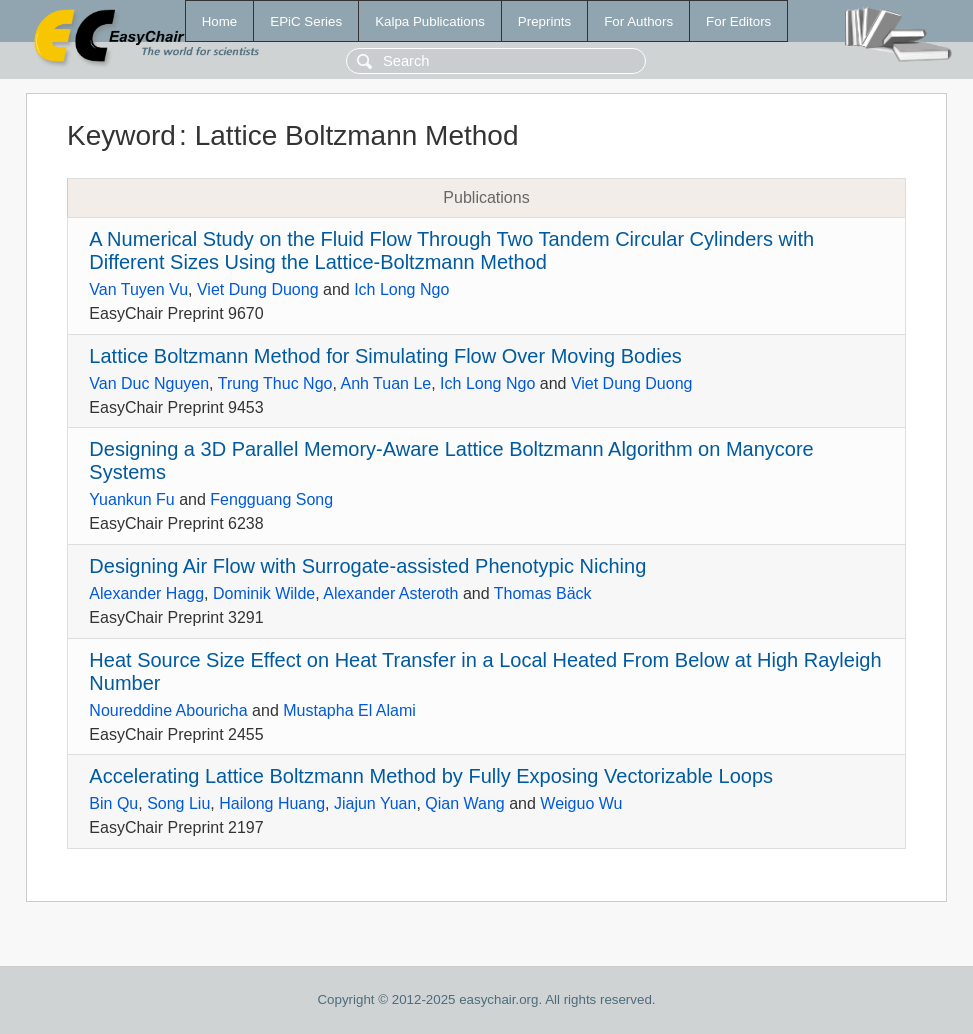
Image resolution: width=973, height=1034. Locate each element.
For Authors (638, 21)
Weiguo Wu (581, 803)
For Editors (738, 21)
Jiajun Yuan (375, 803)
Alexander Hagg (146, 593)
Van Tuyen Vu (138, 289)
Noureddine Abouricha (168, 710)
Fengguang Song (271, 499)
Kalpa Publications (430, 21)
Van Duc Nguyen (149, 383)
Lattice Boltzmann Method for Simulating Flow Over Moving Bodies (385, 356)
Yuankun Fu (131, 499)
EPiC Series (306, 21)
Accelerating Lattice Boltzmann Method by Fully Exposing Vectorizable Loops (431, 776)
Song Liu (178, 803)
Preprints (544, 21)
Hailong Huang (272, 803)
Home (220, 21)
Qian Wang (464, 803)
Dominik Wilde (264, 593)
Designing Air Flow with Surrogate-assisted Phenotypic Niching (367, 566)
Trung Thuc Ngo (275, 383)
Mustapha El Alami (349, 710)
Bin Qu (113, 803)
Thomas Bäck (543, 593)
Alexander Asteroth (390, 593)
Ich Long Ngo (401, 289)
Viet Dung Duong (258, 289)
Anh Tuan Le (385, 383)
